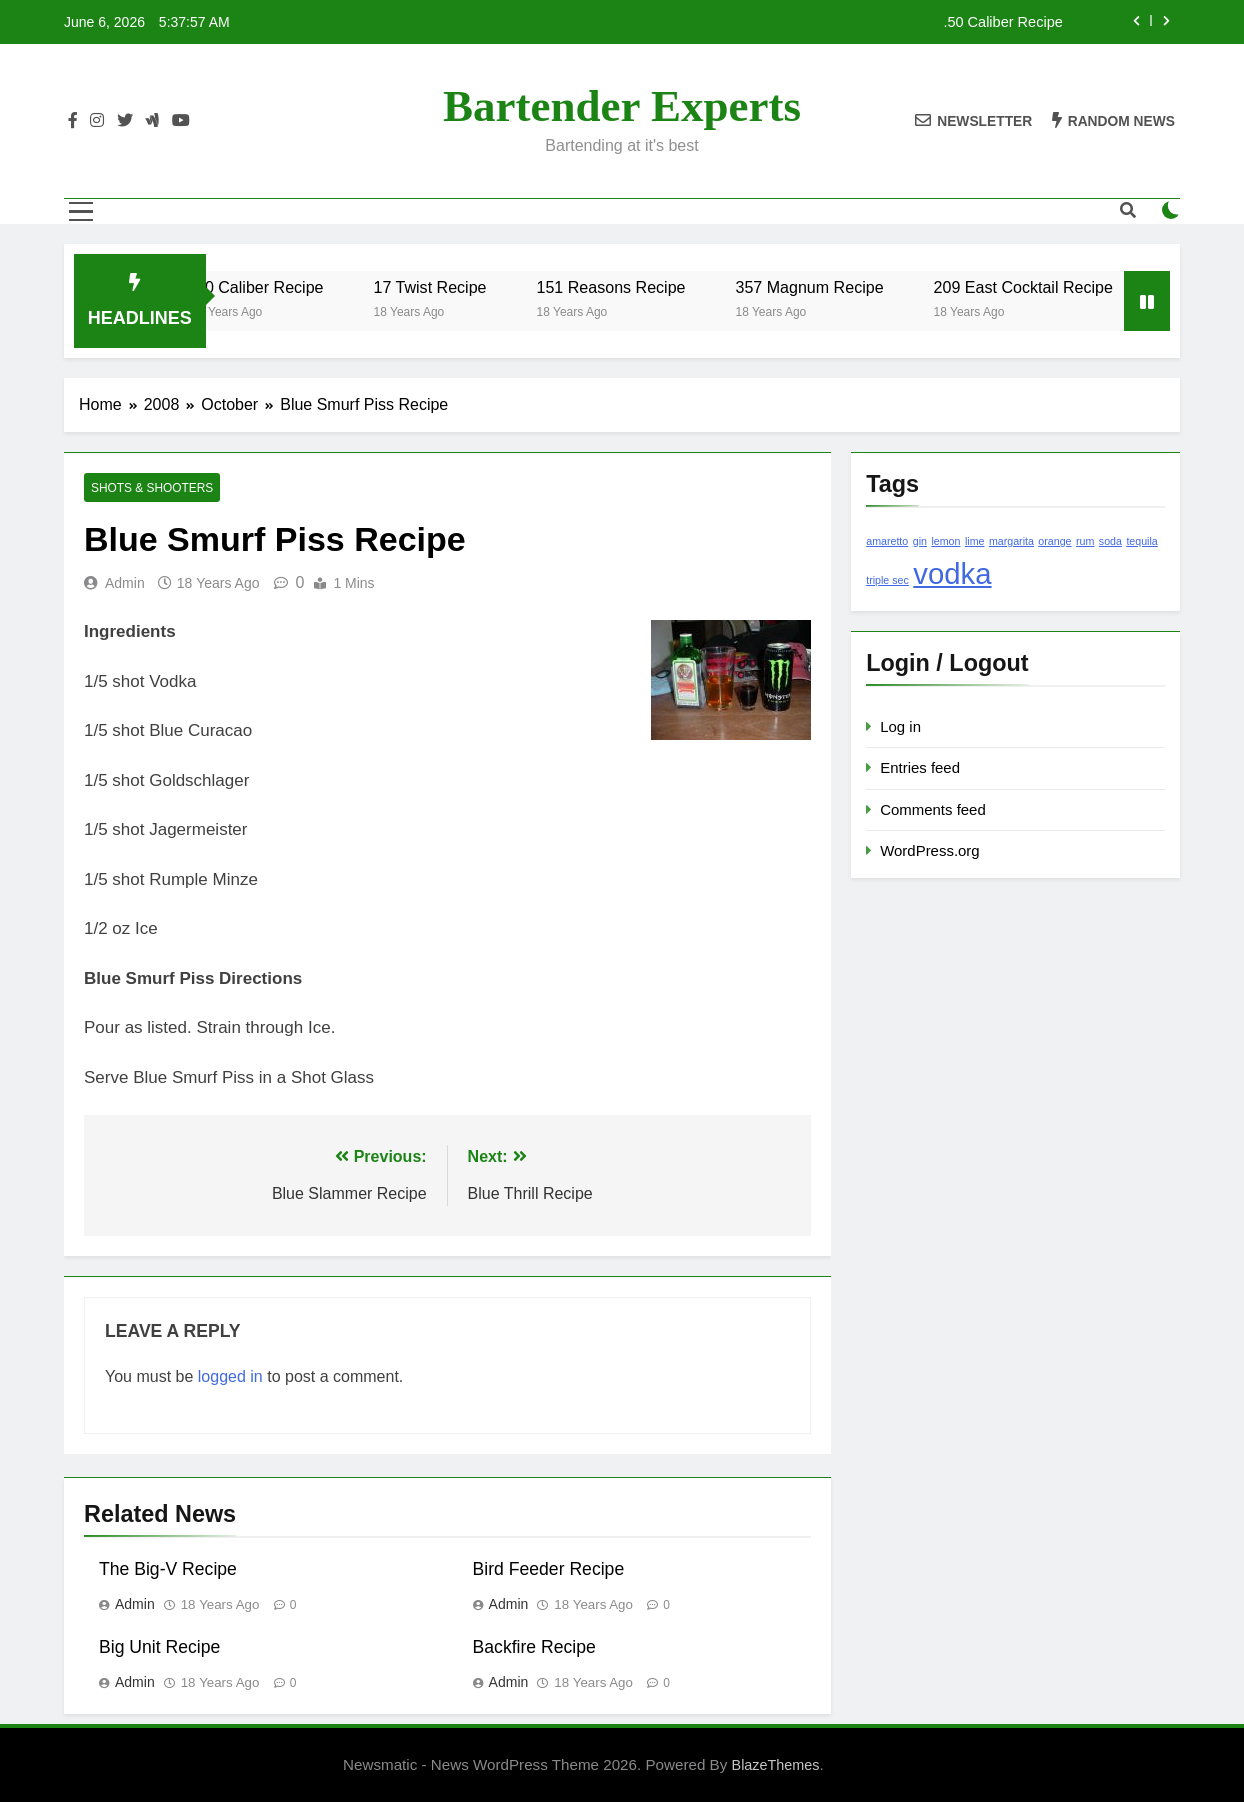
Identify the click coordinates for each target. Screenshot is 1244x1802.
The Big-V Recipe (168, 1569)
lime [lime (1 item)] (975, 541)
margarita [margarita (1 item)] (1011, 541)
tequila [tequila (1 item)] (1141, 541)
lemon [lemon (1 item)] (945, 541)
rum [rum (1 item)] (1085, 541)
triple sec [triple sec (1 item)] (887, 580)
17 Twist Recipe (451, 287)
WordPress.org (929, 850)
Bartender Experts (622, 106)
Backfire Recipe (534, 1647)
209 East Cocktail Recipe (1045, 287)
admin (125, 583)
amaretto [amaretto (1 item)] (887, 541)
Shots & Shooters (152, 488)
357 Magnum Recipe (831, 287)
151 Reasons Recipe (632, 287)
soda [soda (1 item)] (1110, 541)
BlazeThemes (776, 1765)
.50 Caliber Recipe (1002, 22)
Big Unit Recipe (159, 1647)
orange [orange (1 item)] (1054, 541)
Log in (900, 726)
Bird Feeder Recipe (549, 1569)
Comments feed (933, 809)
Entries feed (920, 767)
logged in (230, 1376)
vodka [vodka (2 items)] (952, 573)
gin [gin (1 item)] (920, 541)
